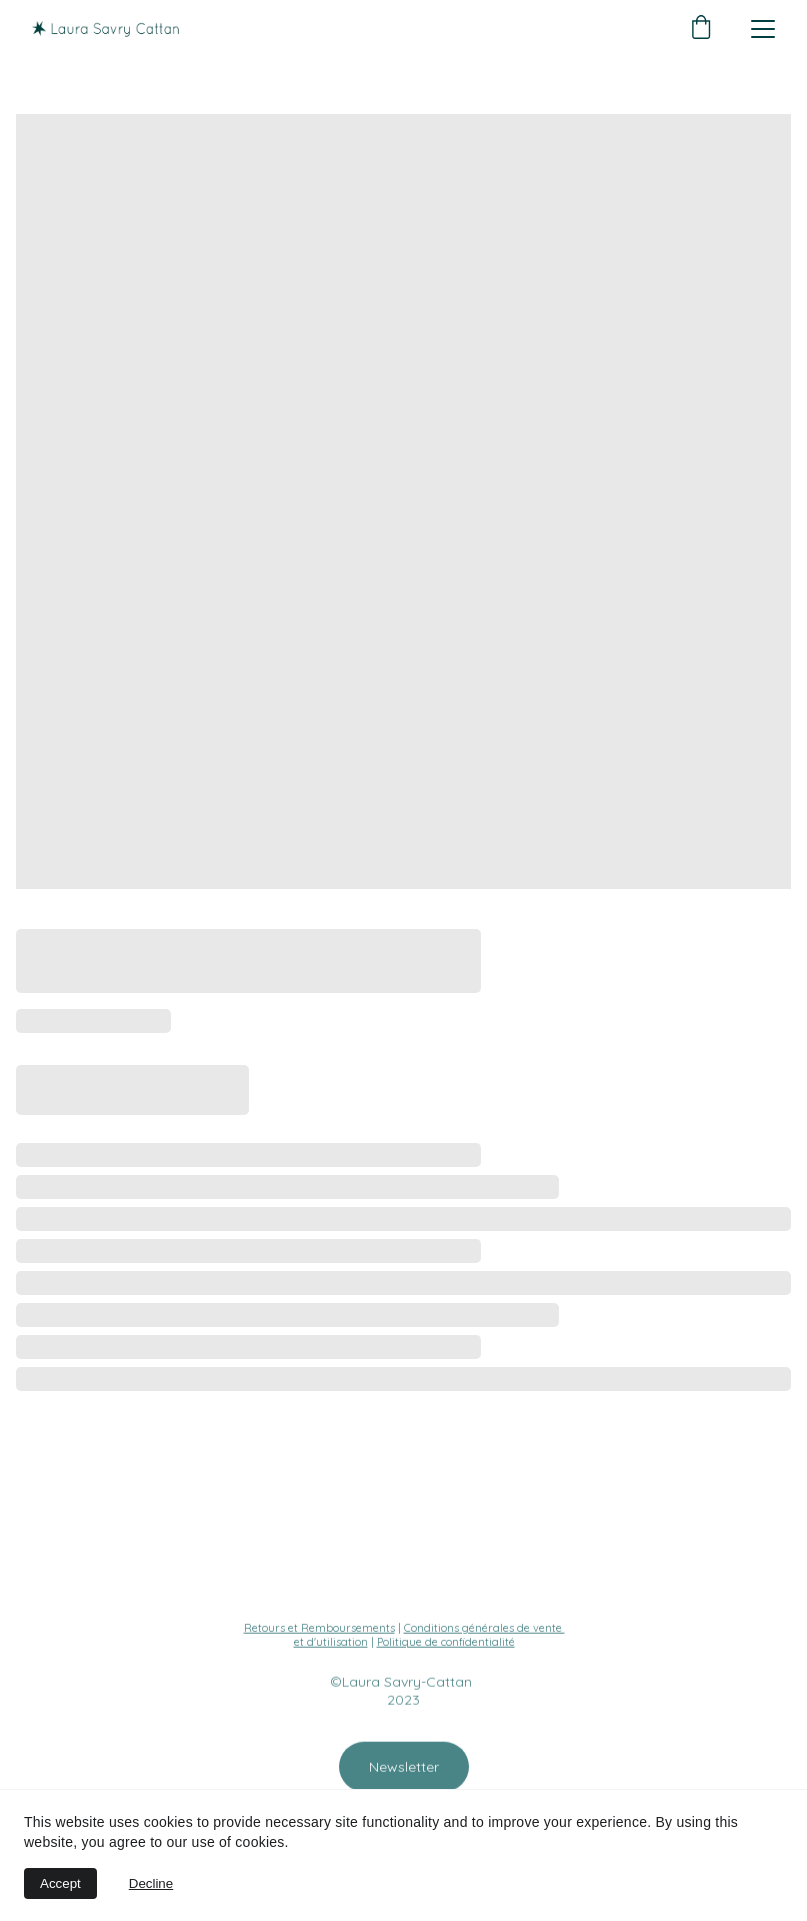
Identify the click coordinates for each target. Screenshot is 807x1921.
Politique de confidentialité (446, 1643)
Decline (151, 1883)
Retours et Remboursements (319, 1629)
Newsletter (404, 1769)
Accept (60, 1883)
